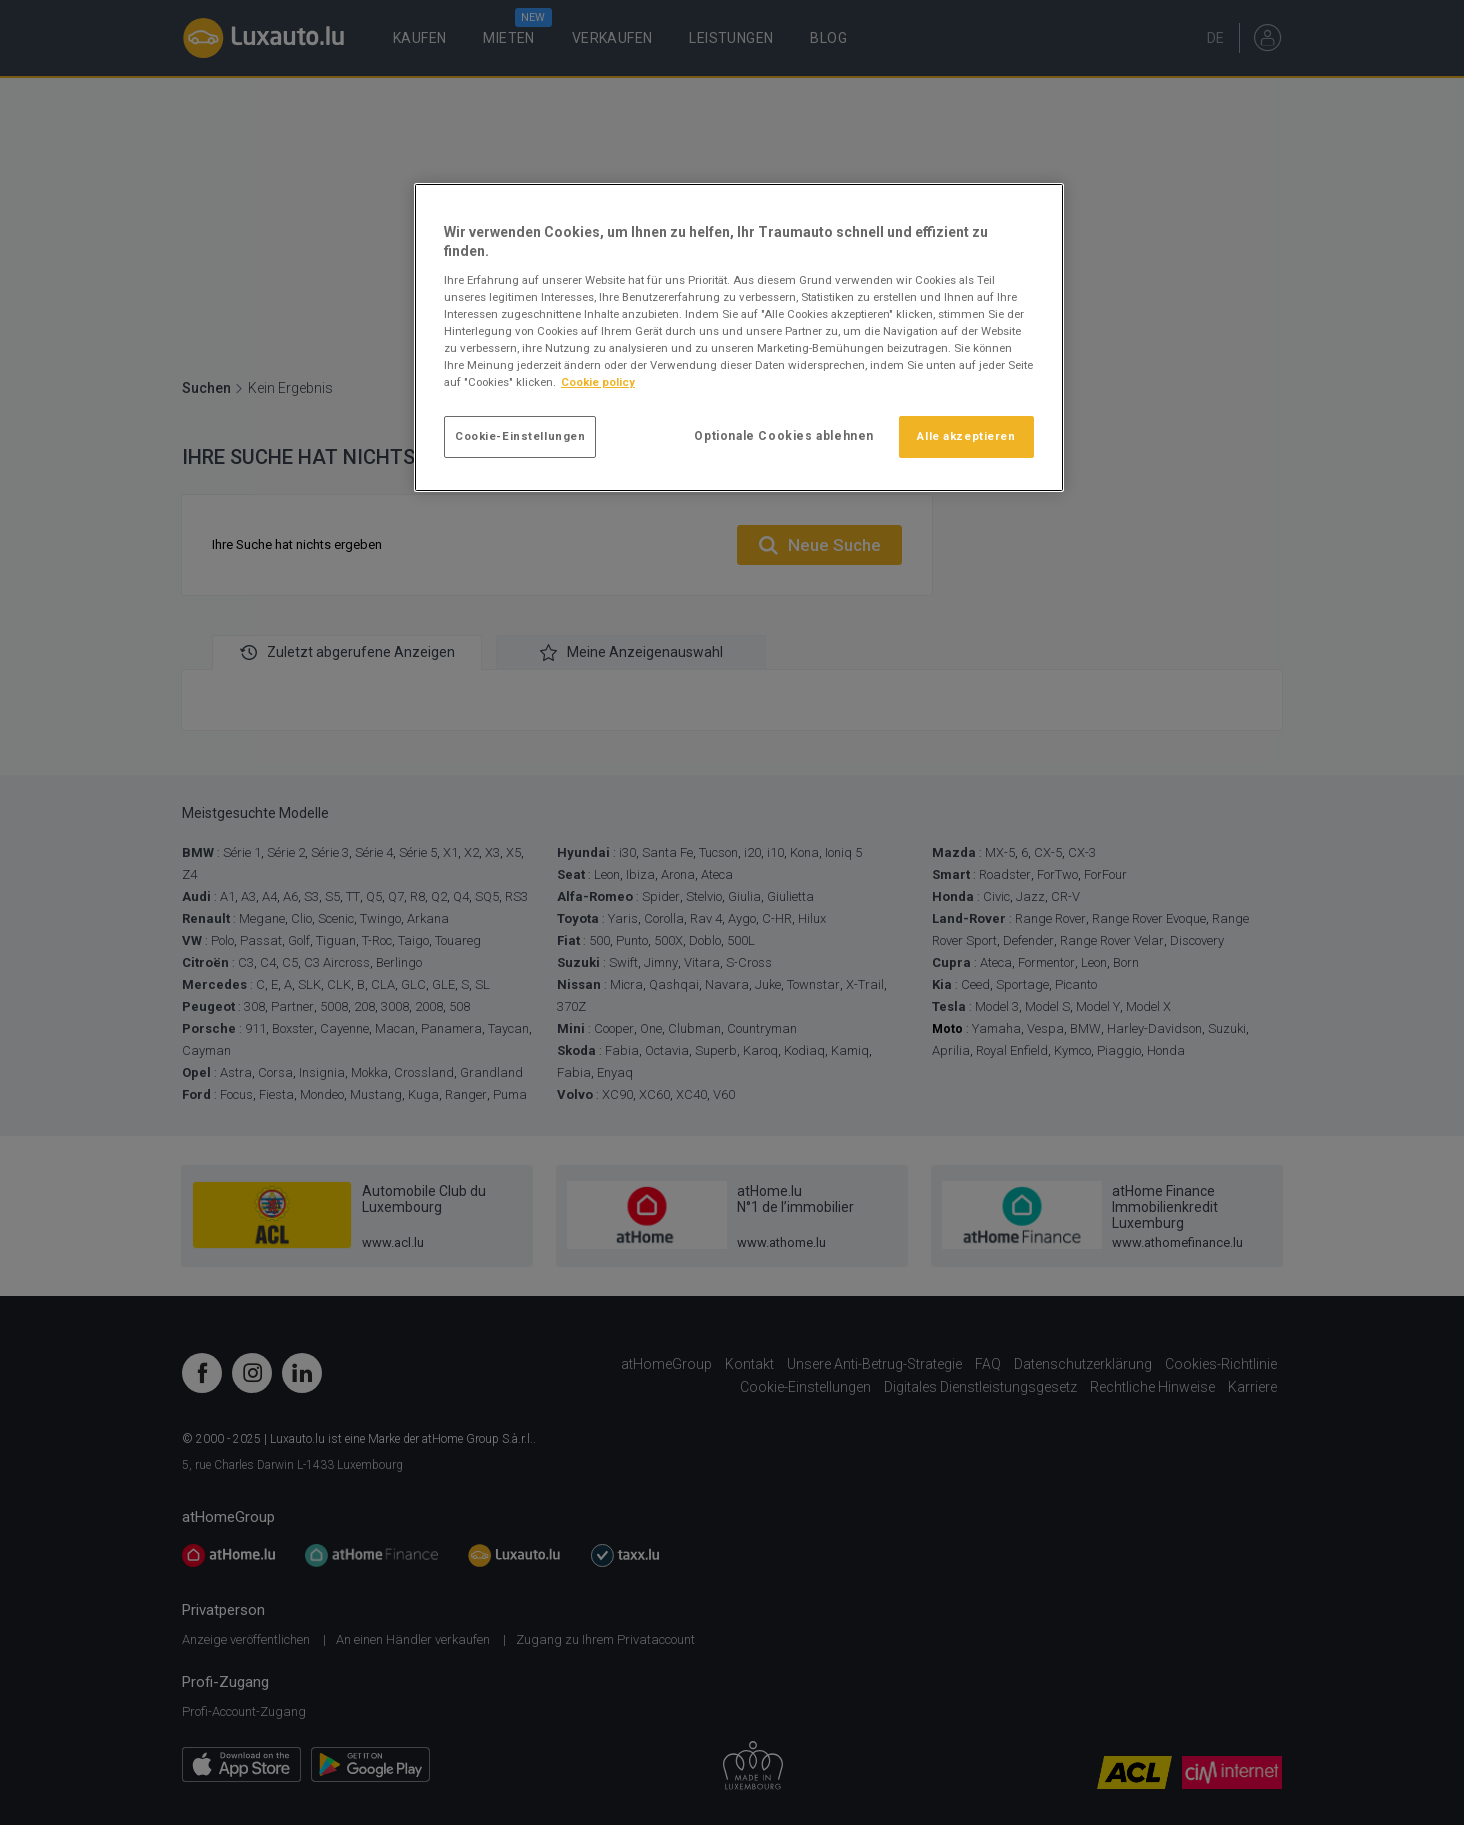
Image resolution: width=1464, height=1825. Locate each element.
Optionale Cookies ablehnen (784, 436)
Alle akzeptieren (966, 436)
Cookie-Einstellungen (520, 436)
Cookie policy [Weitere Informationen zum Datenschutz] (598, 382)
